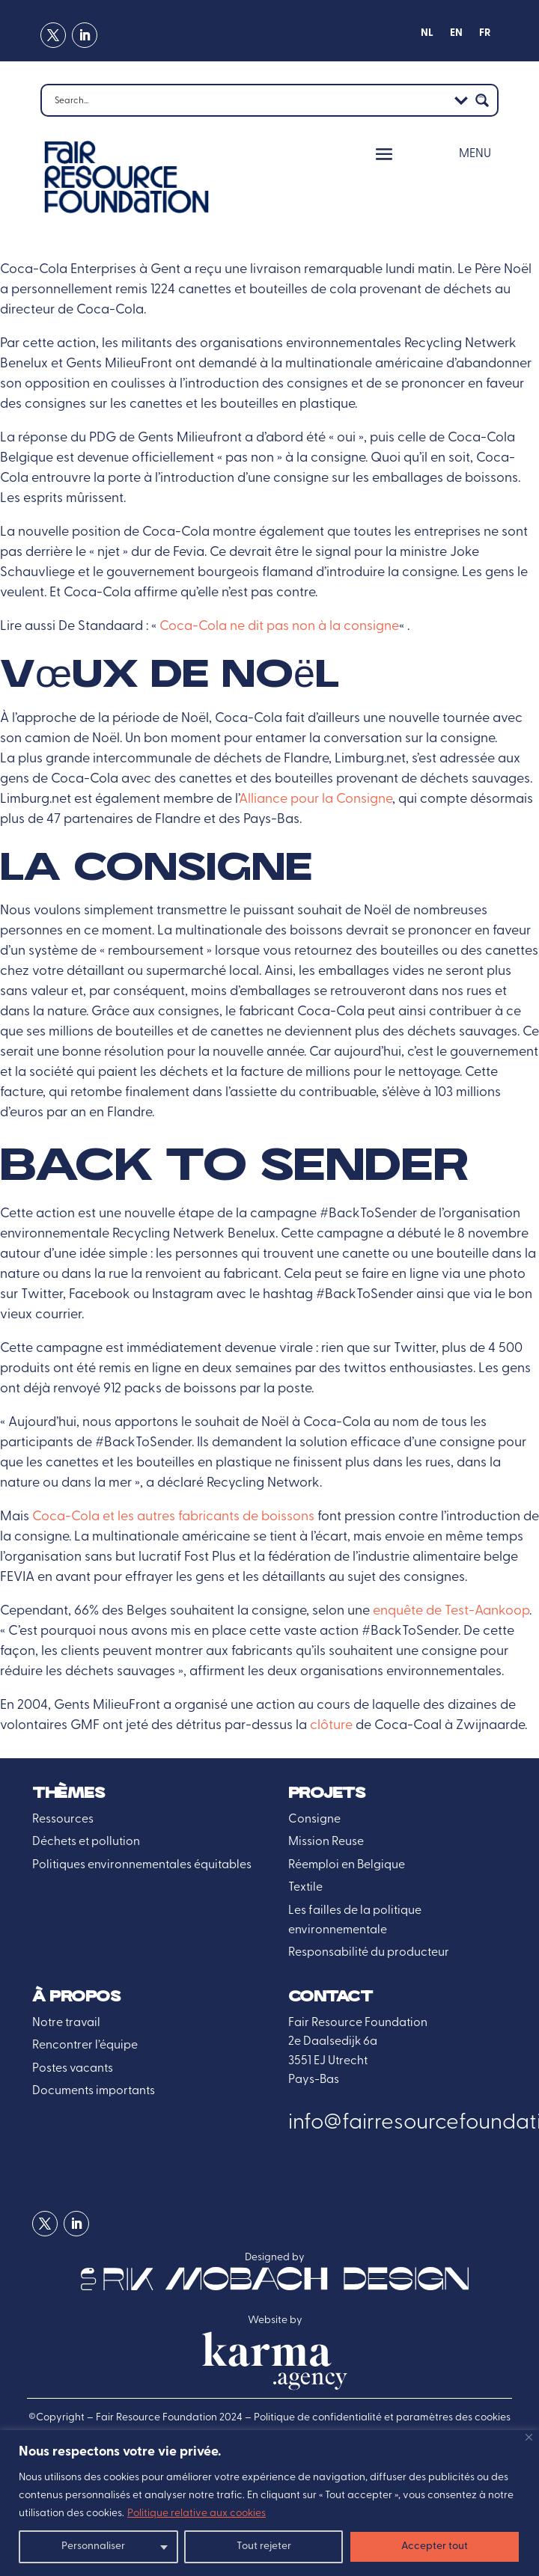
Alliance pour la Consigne (315, 799)
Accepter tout (434, 2546)
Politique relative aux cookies (196, 2513)
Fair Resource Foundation (357, 2023)
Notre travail (66, 2023)
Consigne (314, 1820)
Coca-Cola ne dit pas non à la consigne (279, 626)
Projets (326, 1793)
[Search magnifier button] (482, 100)
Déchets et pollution (86, 1842)
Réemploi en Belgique (346, 1865)
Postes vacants (72, 2069)
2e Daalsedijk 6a (332, 2042)
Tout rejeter (264, 2546)
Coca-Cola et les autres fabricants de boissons (173, 1517)
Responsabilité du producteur (368, 1953)
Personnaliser (93, 2546)
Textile (305, 1888)
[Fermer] (529, 2437)
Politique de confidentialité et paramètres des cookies (382, 2417)
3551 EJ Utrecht (328, 2061)
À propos (76, 1997)
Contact (330, 1997)
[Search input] (249, 100)
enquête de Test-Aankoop (451, 1611)
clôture (331, 1726)
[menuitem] (427, 36)
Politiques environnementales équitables (142, 1865)
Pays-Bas (313, 2080)
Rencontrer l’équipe (85, 2046)
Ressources (63, 1820)
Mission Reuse (326, 1842)
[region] (269, 2503)
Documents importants (93, 2091)
